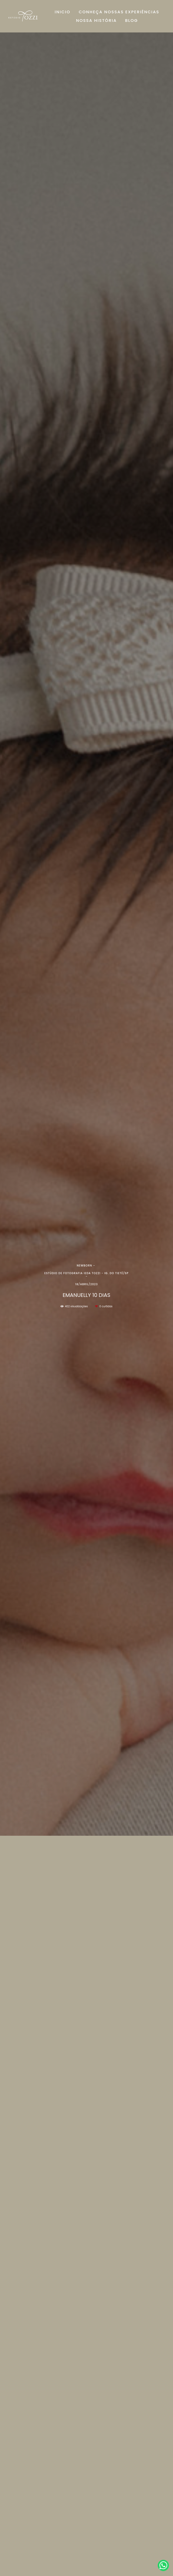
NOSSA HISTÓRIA (96, 20)
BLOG (131, 20)
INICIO (62, 12)
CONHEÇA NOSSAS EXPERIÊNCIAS (119, 12)
